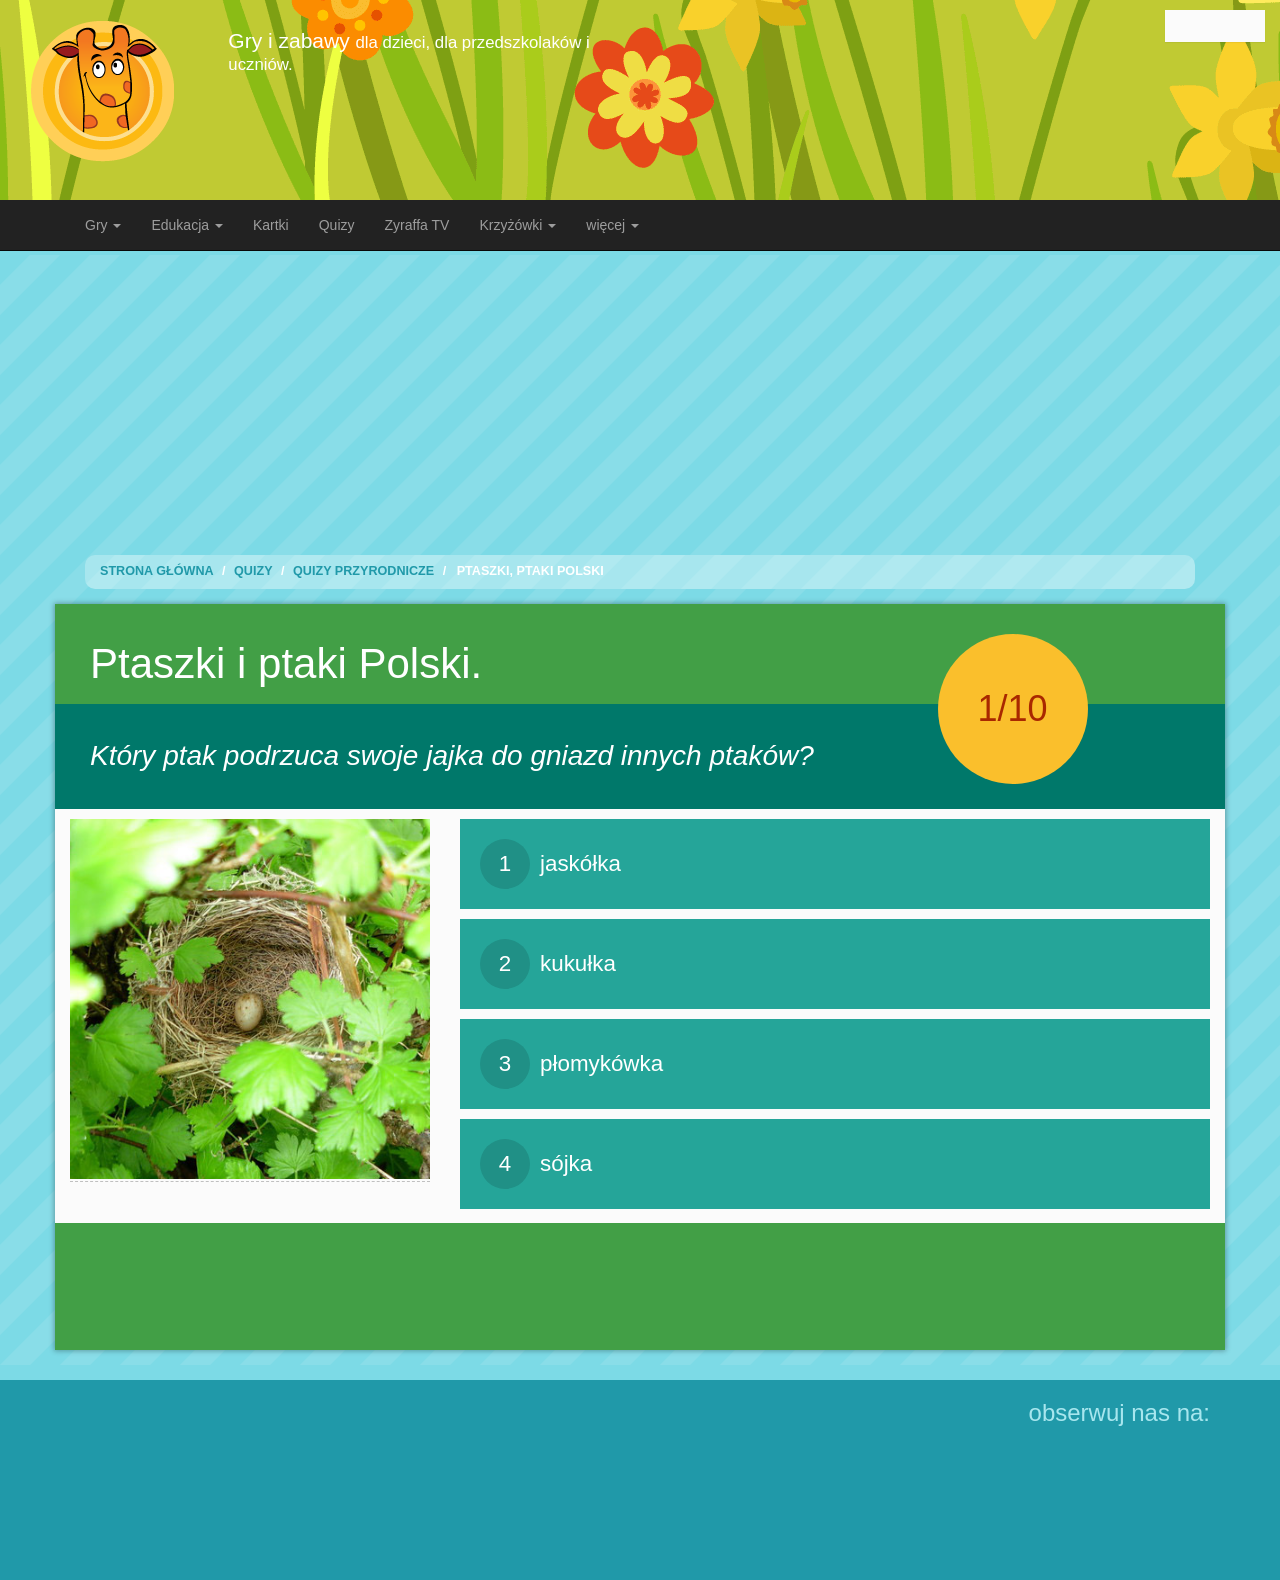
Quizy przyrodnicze (363, 571)
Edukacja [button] (186, 225)
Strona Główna (157, 571)
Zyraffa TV (417, 225)
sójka (536, 1164)
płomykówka (571, 1064)
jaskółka (550, 864)
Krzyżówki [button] (517, 225)
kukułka (548, 964)
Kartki (271, 225)
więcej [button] (612, 225)
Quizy (337, 225)
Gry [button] (103, 225)
